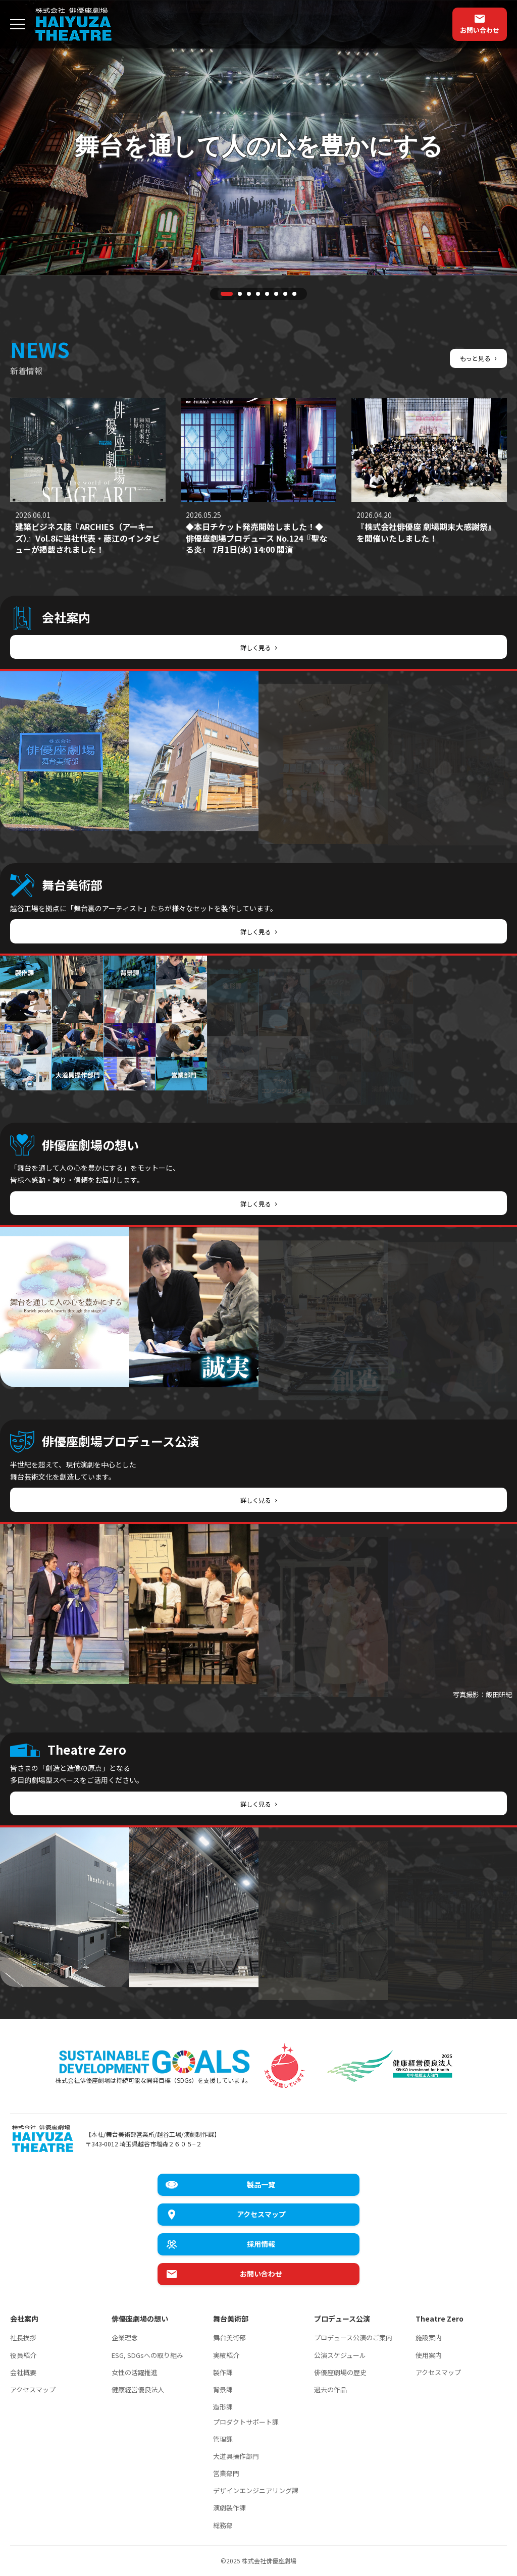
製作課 (223, 2372)
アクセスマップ (33, 2389)
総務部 (223, 2525)
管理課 (223, 2439)
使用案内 (429, 2355)
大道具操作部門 (236, 2456)
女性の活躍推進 (135, 2372)
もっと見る (476, 357)
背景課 (223, 2389)
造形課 (223, 2406)
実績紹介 (226, 2355)
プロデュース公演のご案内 (353, 2337)
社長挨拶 (23, 2337)
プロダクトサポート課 (246, 2422)
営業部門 (226, 2473)
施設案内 (429, 2337)
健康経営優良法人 (138, 2389)
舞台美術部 (229, 2337)
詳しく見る (259, 647)
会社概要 (23, 2372)
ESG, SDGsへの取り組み (147, 2355)
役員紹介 (23, 2355)
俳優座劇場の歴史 (340, 2372)
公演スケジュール (340, 2355)
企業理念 (125, 2337)
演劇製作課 (229, 2507)
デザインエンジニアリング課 (255, 2490)
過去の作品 (330, 2389)
